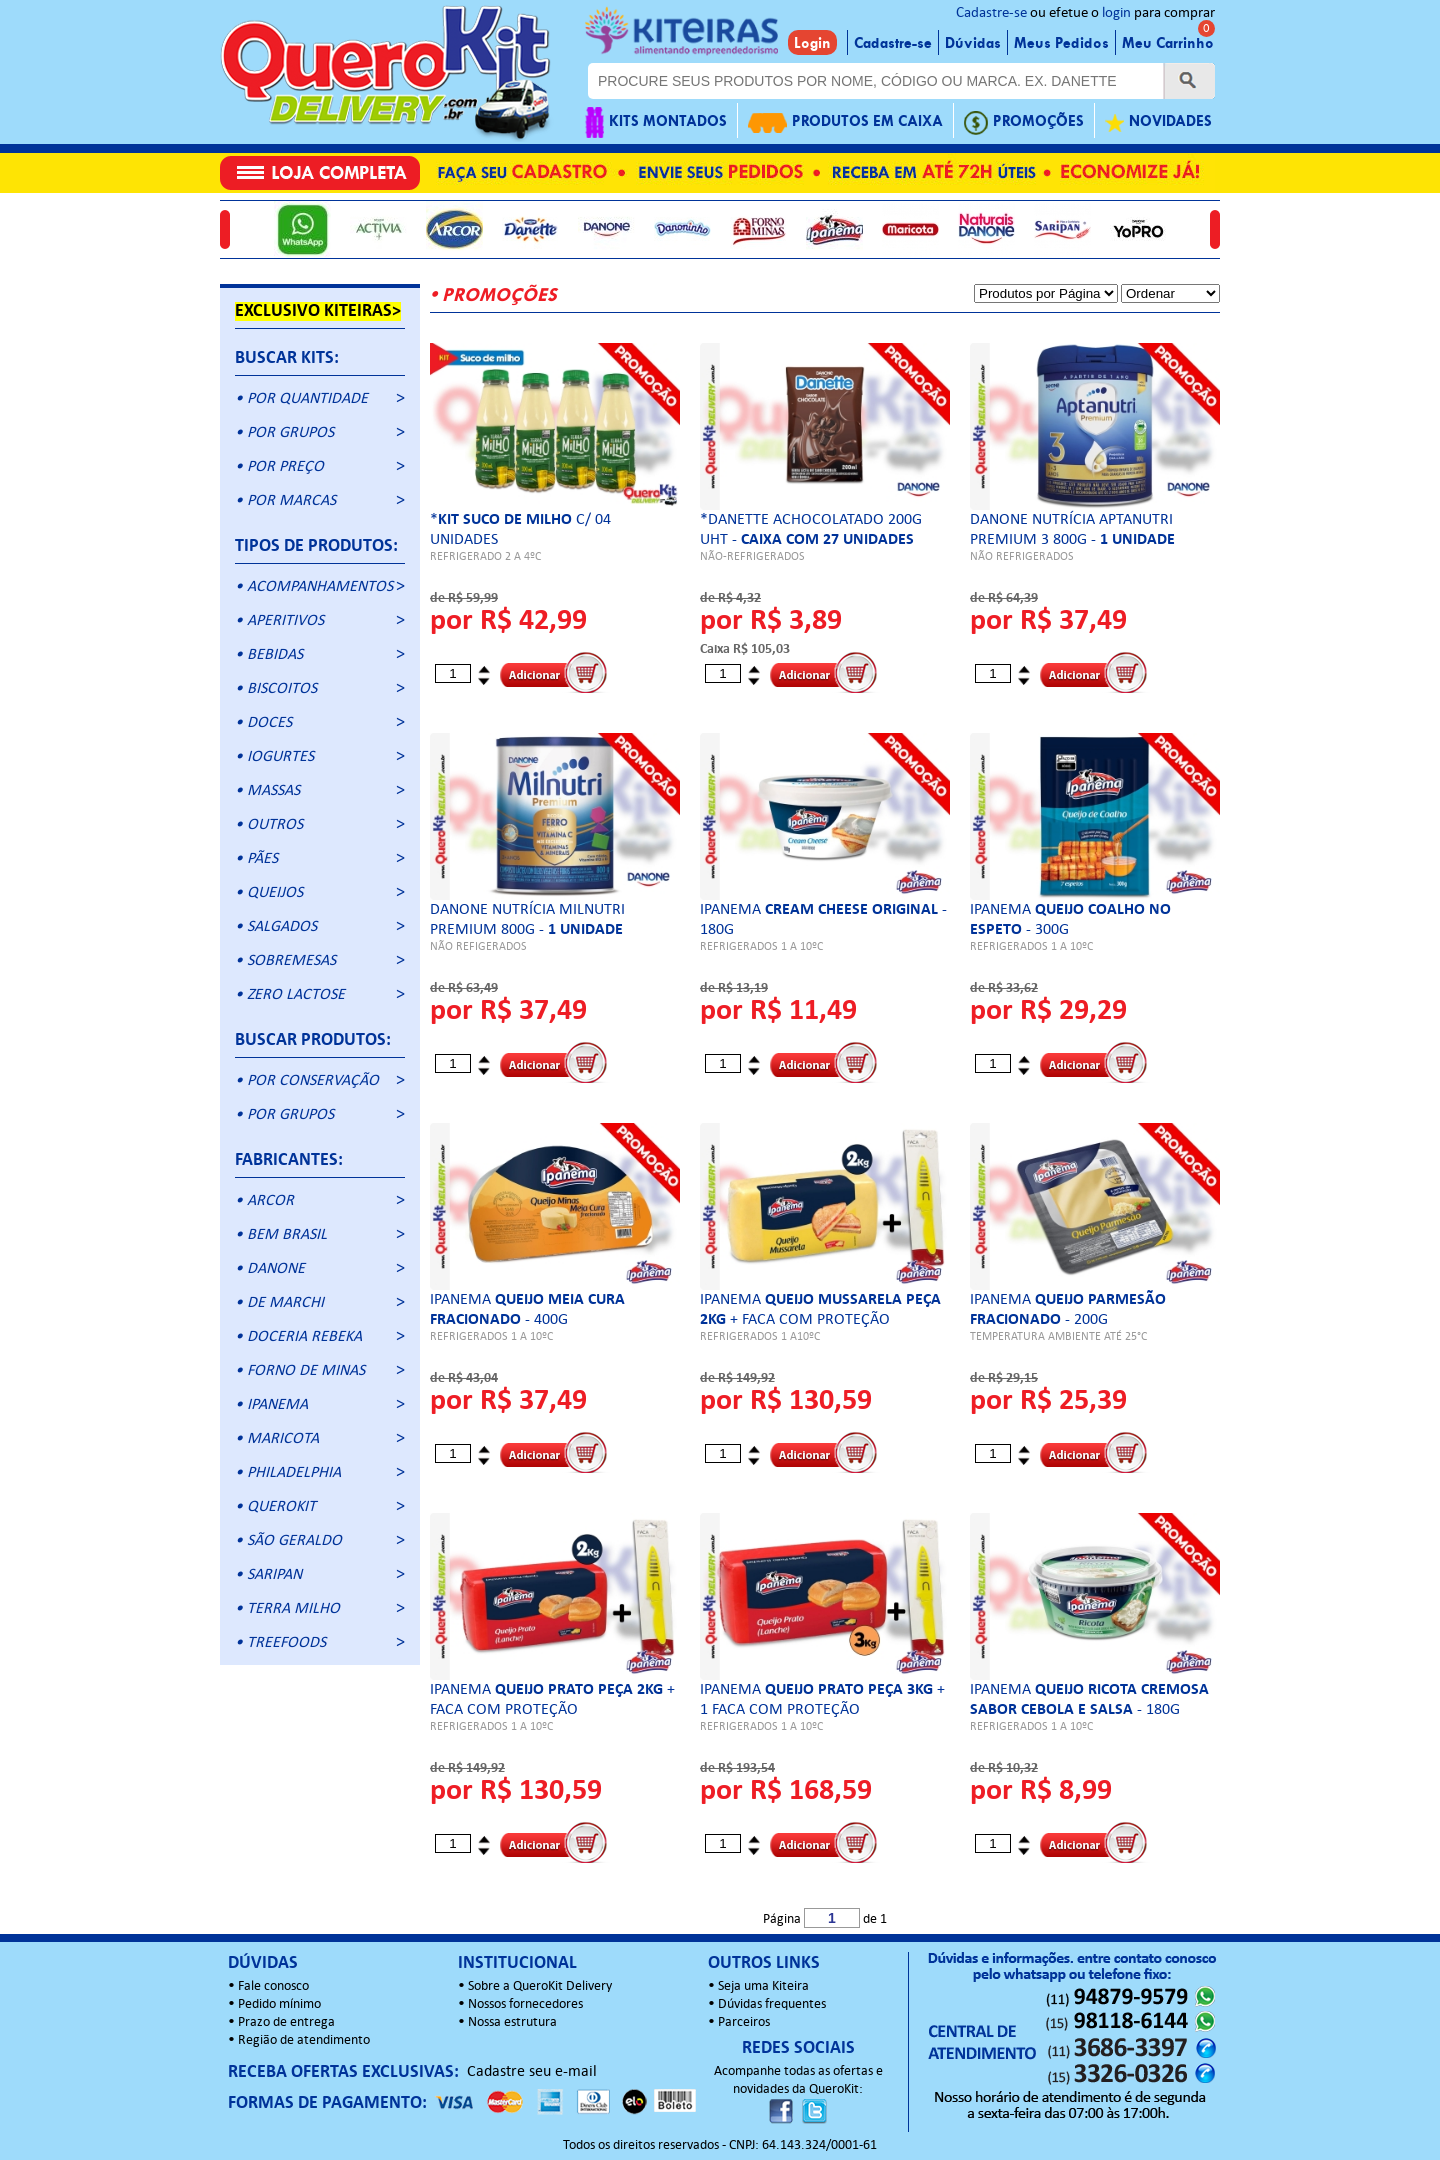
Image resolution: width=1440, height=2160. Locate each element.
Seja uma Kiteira (763, 1986)
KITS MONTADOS (656, 122)
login (1116, 13)
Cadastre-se (991, 13)
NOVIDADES (1158, 122)
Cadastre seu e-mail (532, 2072)
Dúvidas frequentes (772, 2004)
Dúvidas (973, 43)
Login (812, 43)
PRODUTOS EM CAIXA (845, 122)
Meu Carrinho (1168, 43)
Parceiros (744, 2022)
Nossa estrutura (512, 2022)
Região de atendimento (304, 2040)
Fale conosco (273, 1986)
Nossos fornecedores (525, 2004)
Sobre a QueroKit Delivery (540, 1986)
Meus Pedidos (1061, 43)
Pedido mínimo (279, 2004)
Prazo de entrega (286, 2022)
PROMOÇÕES (1024, 122)
